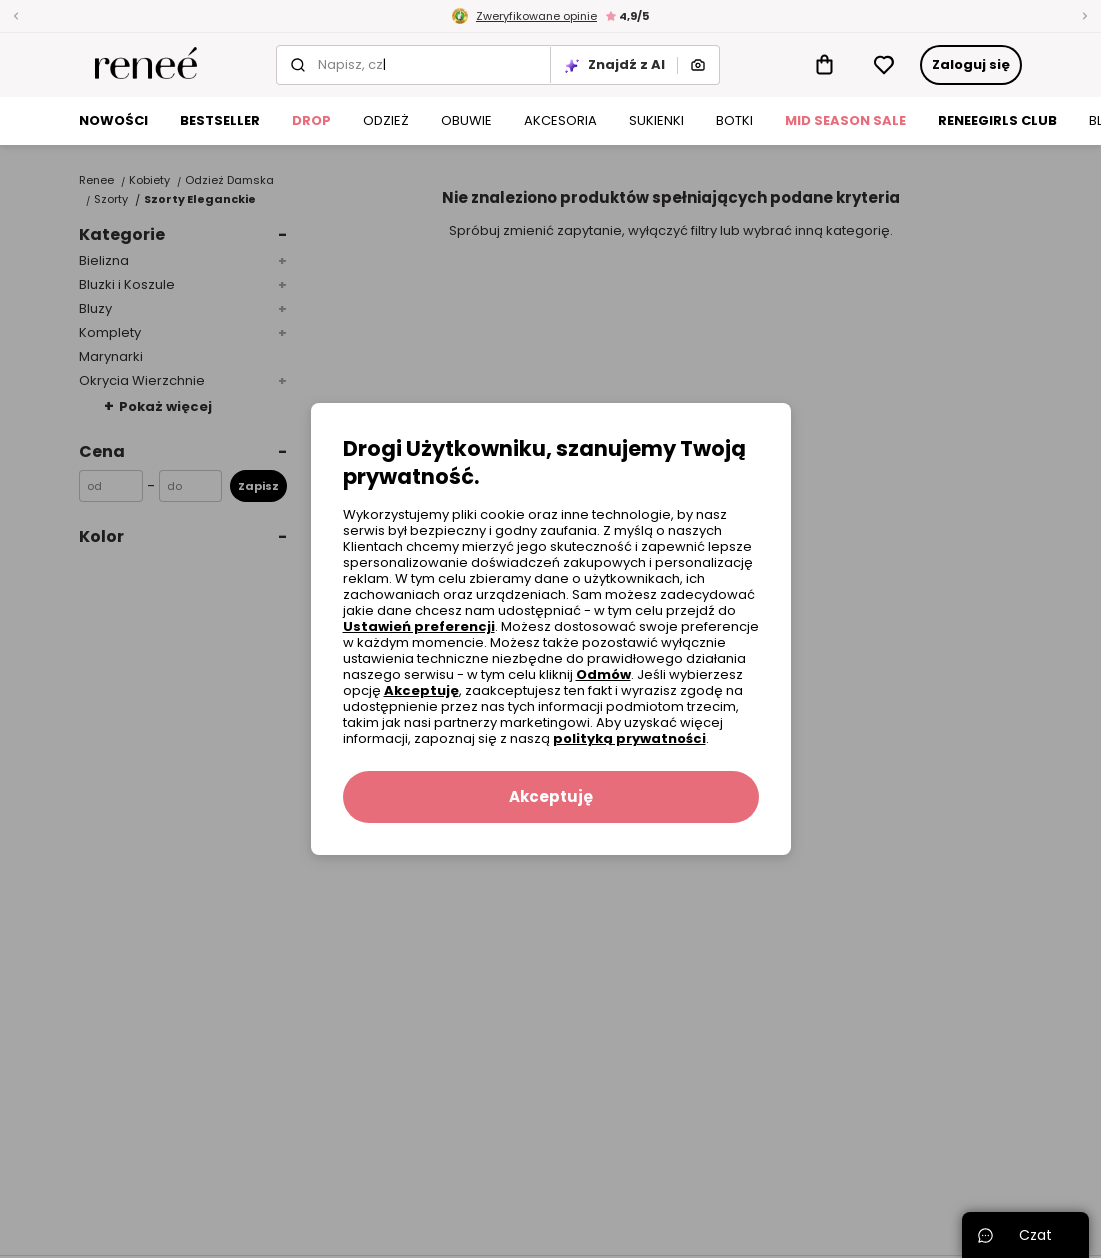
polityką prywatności (629, 738)
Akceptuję (421, 690)
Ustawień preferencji (419, 626)
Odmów (603, 674)
